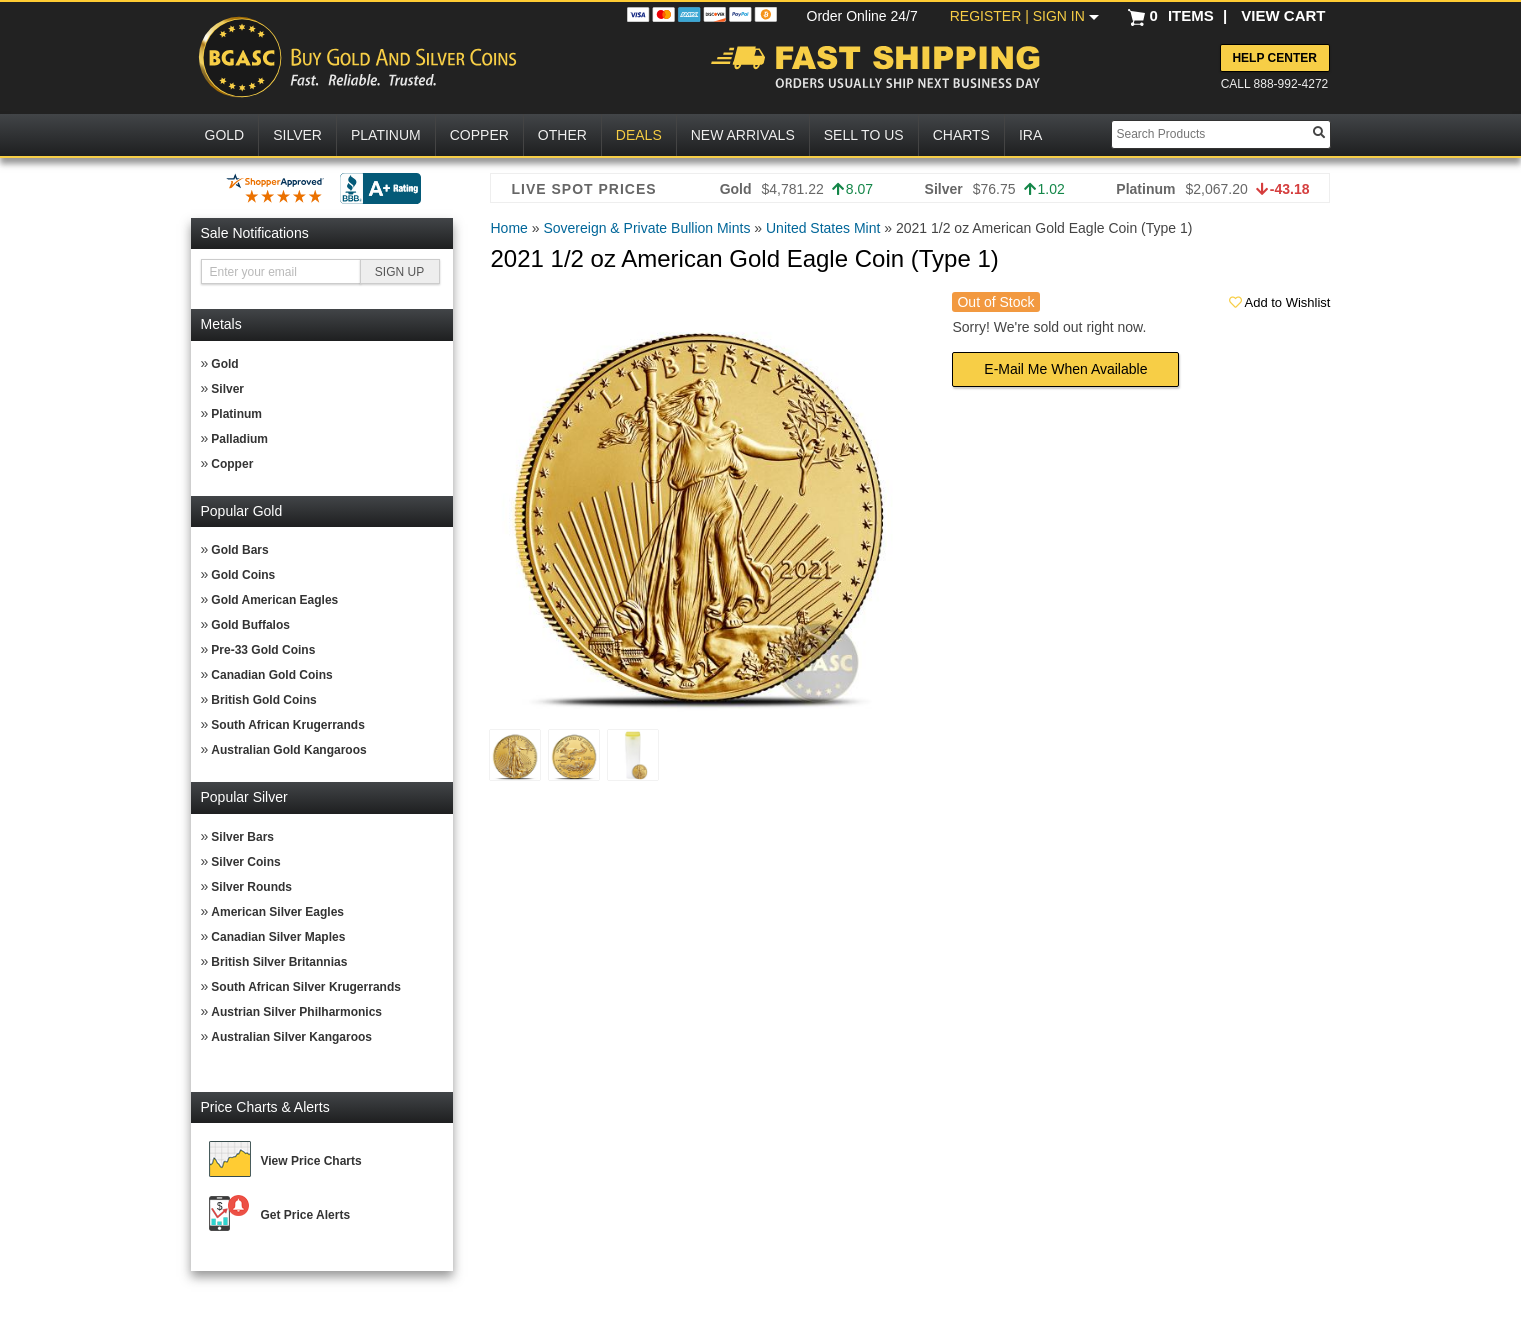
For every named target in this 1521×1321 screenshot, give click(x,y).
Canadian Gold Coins (271, 675)
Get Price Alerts (306, 1215)
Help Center (1274, 58)
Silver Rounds (251, 887)
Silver (227, 389)
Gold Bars (239, 550)
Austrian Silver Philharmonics (296, 1012)
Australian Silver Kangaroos (291, 1037)
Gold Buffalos (250, 625)
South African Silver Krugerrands (306, 987)
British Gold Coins (263, 700)
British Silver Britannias (279, 962)
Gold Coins (243, 575)
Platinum (236, 414)
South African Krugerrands (288, 725)
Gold (224, 364)
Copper (232, 464)
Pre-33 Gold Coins (263, 650)
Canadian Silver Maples (278, 937)
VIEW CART (1283, 15)
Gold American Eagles (274, 600)
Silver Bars (242, 837)
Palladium (239, 439)
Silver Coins (245, 862)
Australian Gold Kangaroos (288, 750)
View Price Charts (311, 1161)
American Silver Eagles (277, 912)
